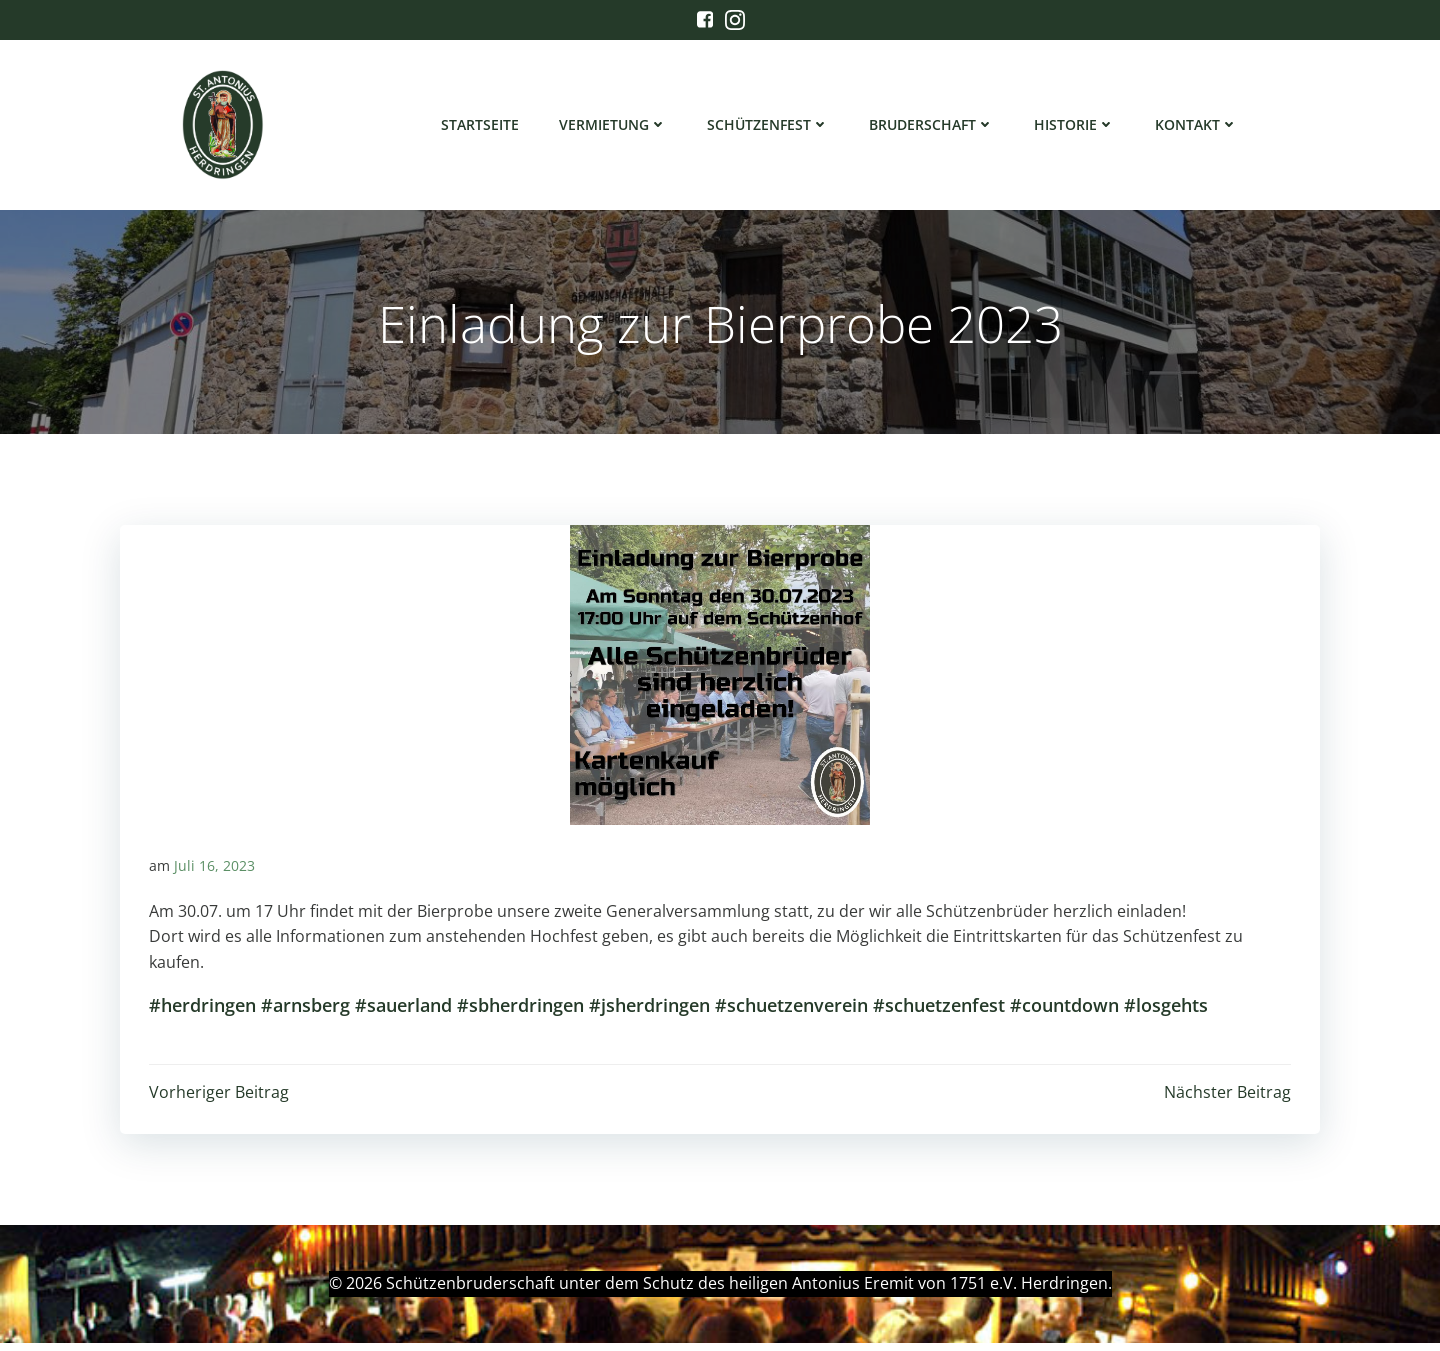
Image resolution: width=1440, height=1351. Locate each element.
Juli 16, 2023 (214, 872)
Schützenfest (769, 125)
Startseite (481, 125)
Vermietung (614, 125)
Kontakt (1197, 125)
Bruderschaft (932, 125)
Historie (1075, 125)
